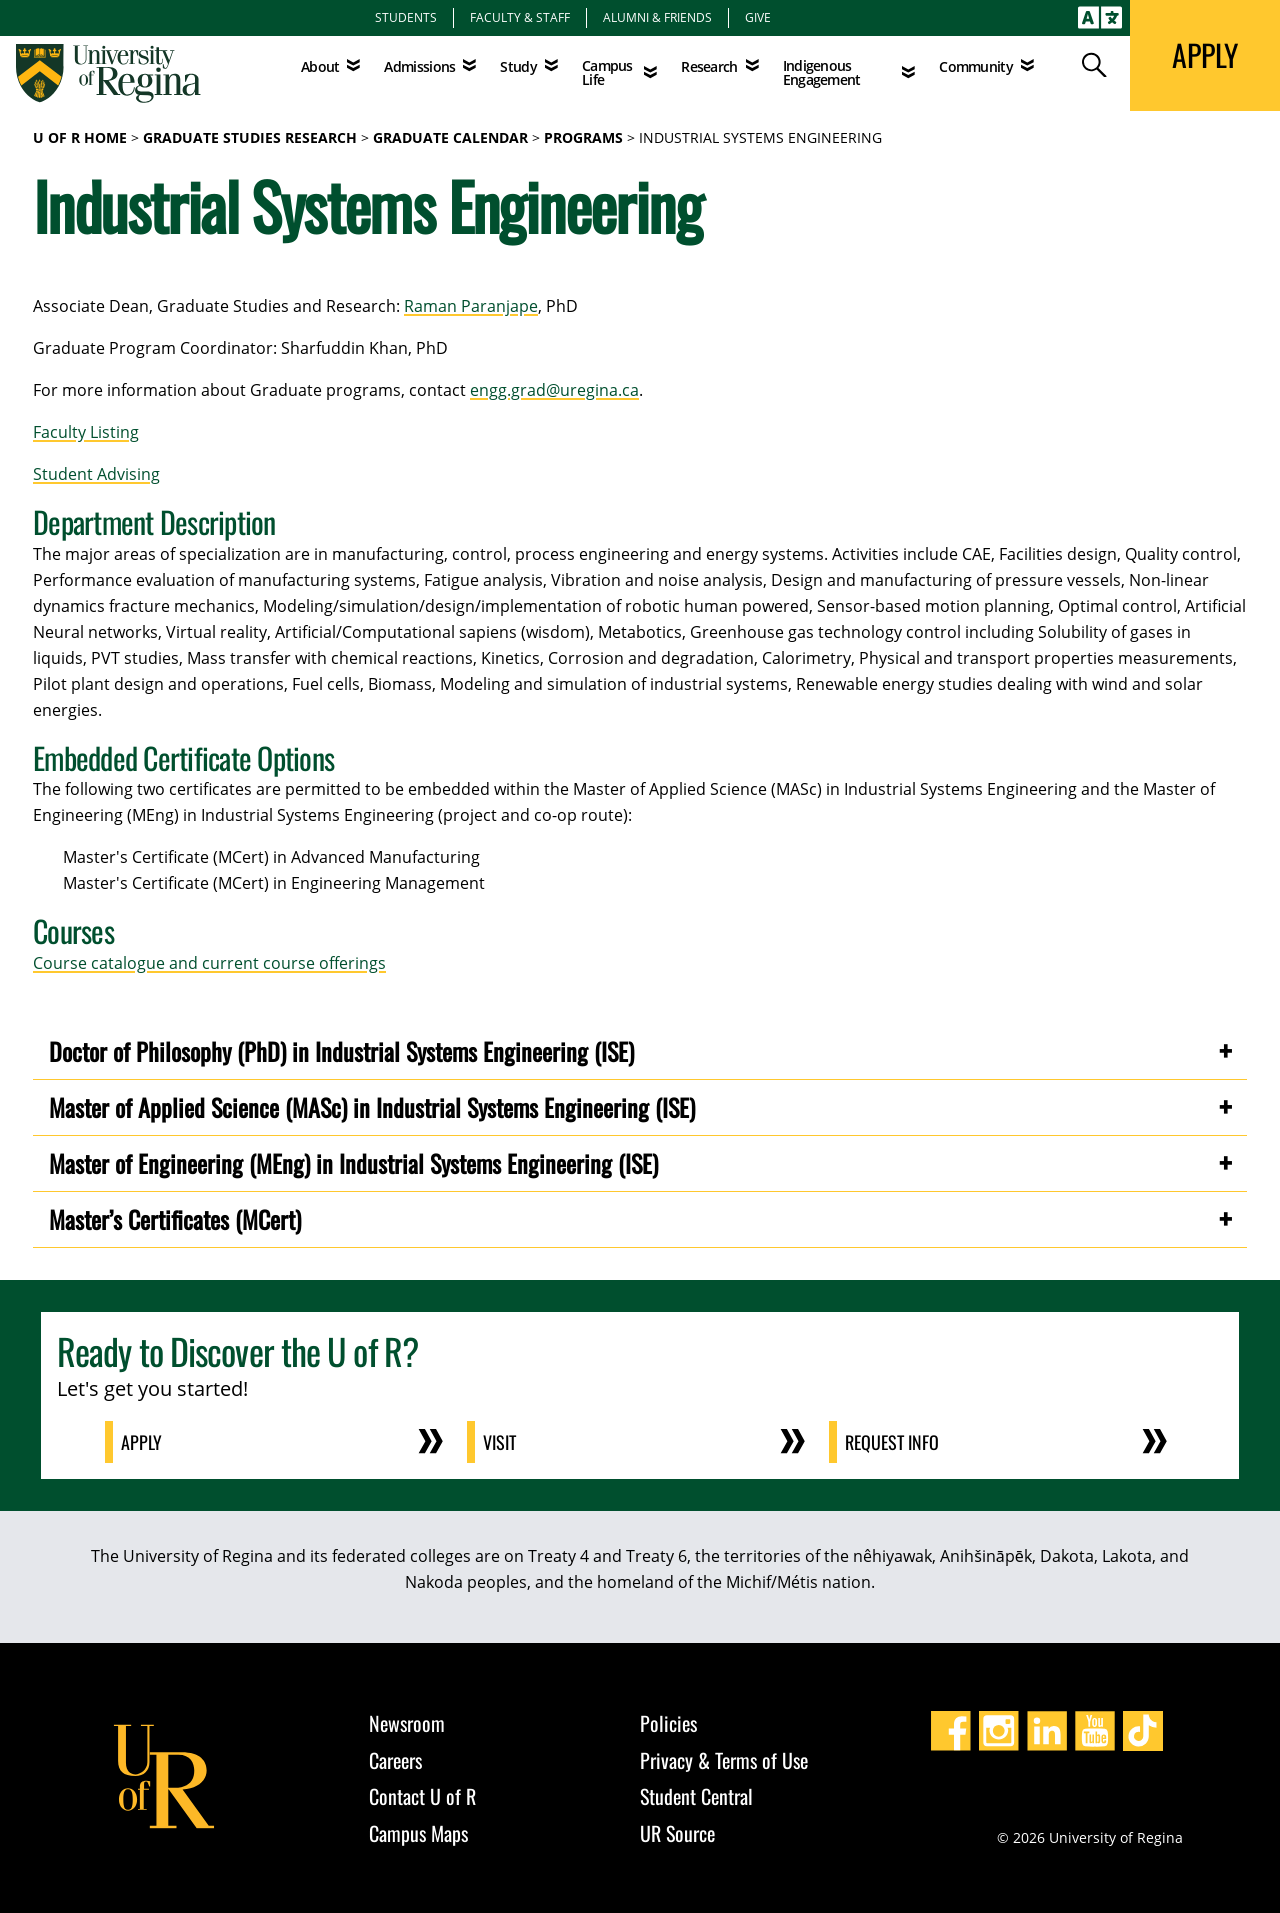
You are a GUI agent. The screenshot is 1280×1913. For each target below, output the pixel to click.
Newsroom (407, 1723)
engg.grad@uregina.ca (554, 390)
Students (406, 17)
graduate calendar (450, 137)
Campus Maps (418, 1833)
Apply (141, 1442)
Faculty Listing (86, 432)
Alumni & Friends (657, 17)
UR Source (677, 1833)
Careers (395, 1760)
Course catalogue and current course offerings (209, 963)
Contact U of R (422, 1796)
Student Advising (96, 474)
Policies (668, 1723)
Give (758, 17)
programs (583, 137)
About (320, 66)
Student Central (696, 1796)
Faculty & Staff (520, 17)
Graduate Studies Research (250, 137)
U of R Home (80, 137)
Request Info (892, 1442)
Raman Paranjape (471, 306)
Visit (499, 1442)
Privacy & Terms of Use (724, 1760)
